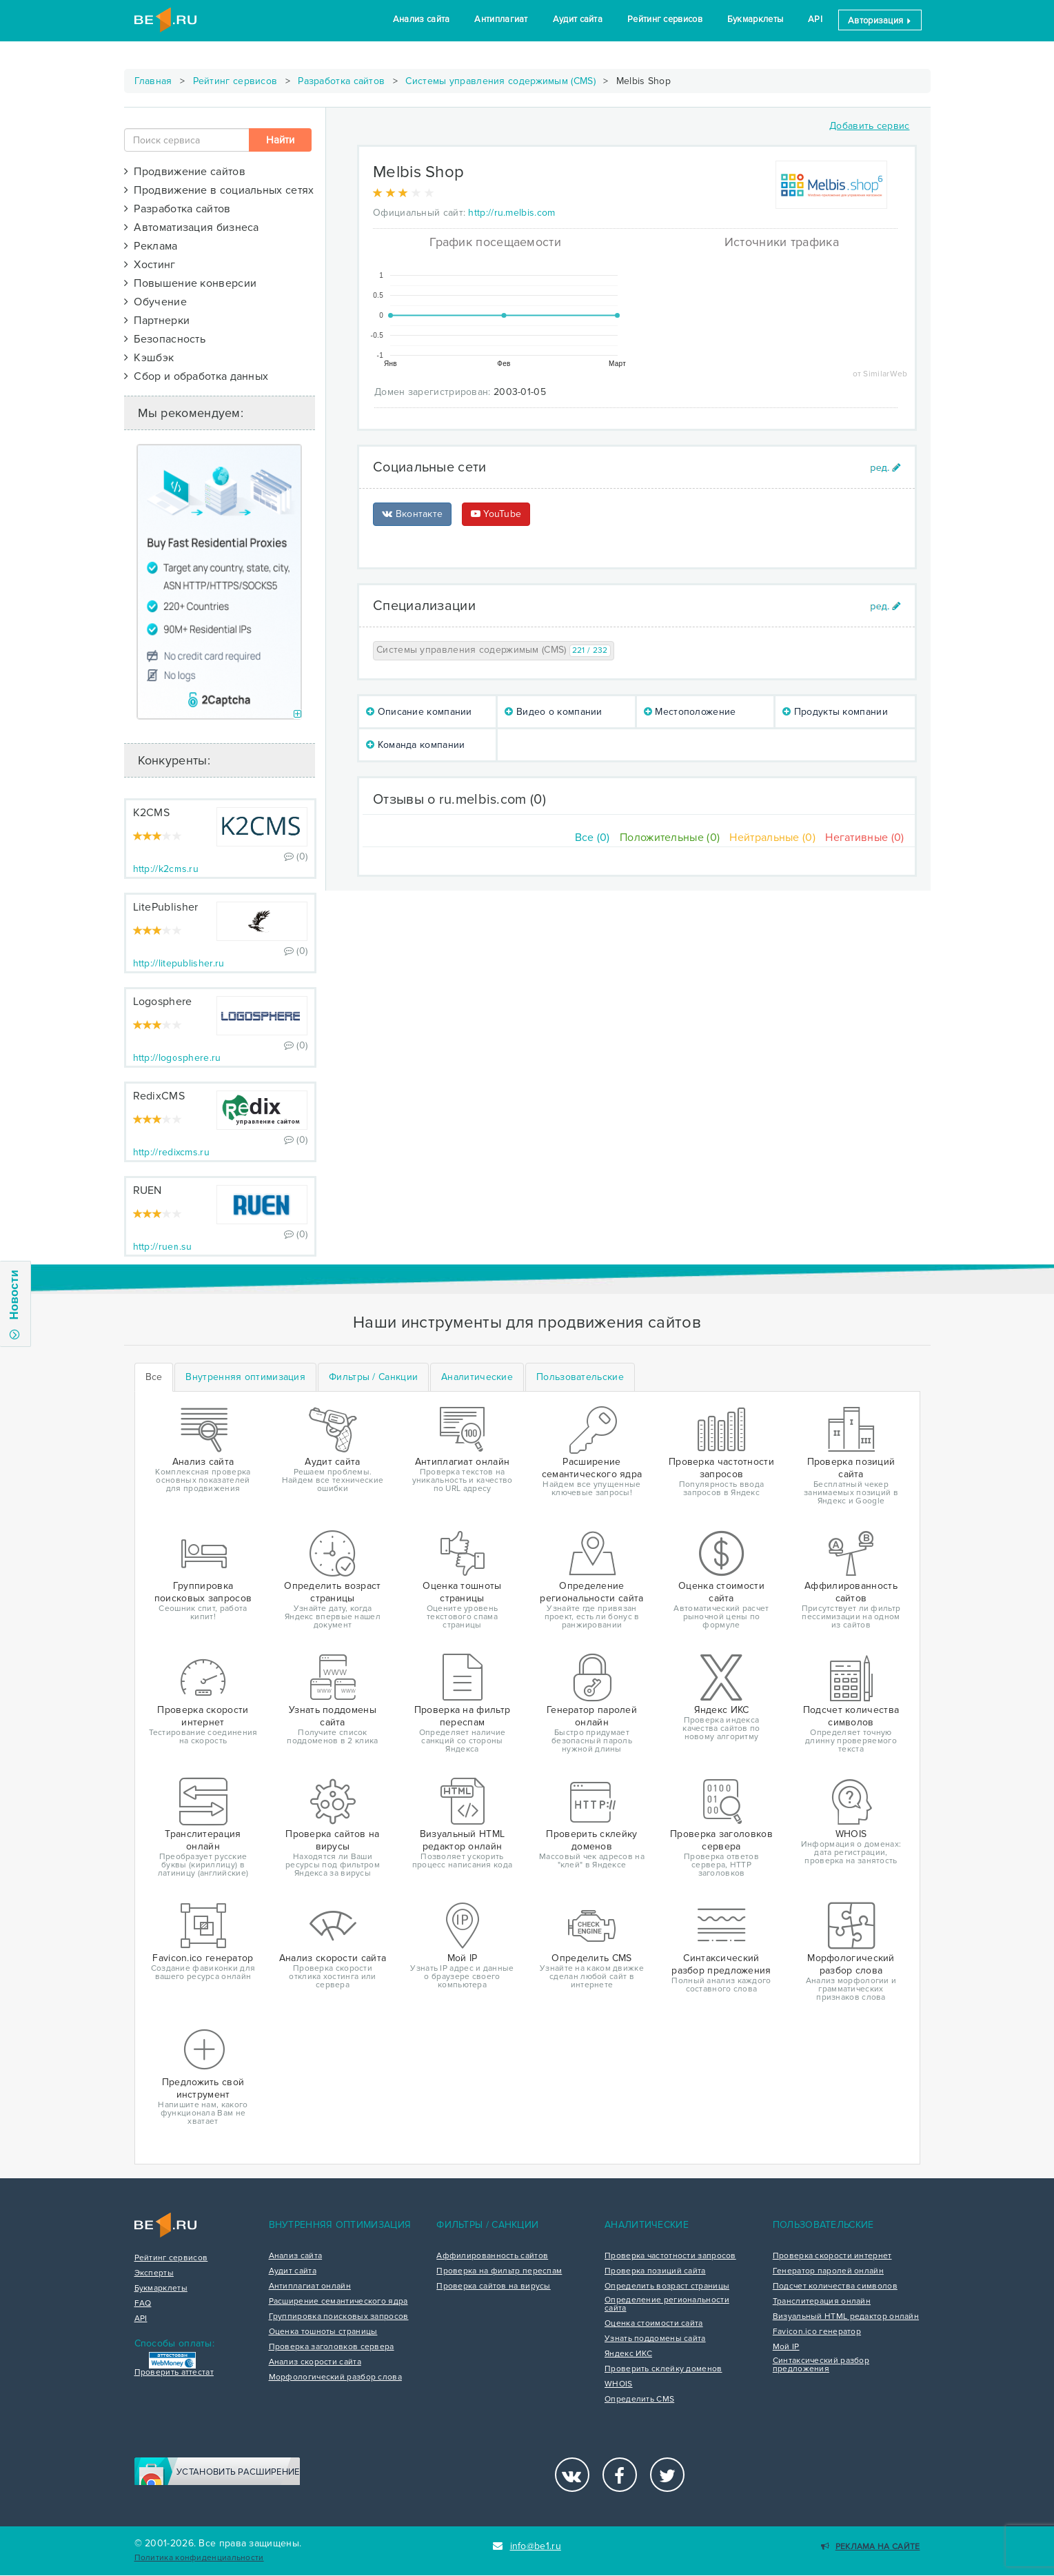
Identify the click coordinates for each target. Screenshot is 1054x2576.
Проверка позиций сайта (655, 2271)
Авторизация (880, 20)
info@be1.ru (527, 2546)
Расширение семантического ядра (338, 2302)
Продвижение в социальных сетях (219, 190)
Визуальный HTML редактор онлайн (846, 2317)
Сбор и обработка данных (196, 376)
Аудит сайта (577, 19)
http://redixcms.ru (171, 1152)
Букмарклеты (755, 19)
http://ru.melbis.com (511, 213)
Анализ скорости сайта (315, 2362)
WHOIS (619, 2384)
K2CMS (151, 813)
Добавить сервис (869, 126)
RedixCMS (159, 1096)
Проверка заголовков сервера (331, 2347)
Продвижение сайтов (184, 172)
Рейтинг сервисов (664, 19)
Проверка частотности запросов (670, 2256)
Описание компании (419, 712)
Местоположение (690, 712)
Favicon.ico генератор (817, 2332)
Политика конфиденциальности (199, 2558)
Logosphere (162, 1001)
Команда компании (415, 745)
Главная (153, 81)
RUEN (147, 1190)
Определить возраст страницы (667, 2286)
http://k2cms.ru (166, 869)
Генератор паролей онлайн (828, 2271)
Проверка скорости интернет (832, 2256)
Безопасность (165, 339)
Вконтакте (412, 514)
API (815, 19)
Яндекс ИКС (628, 2354)
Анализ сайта (421, 19)
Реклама (151, 246)
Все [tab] (154, 1377)
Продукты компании (835, 712)
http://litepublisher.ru (179, 963)
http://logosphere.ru (177, 1058)
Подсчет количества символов (835, 2286)
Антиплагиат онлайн (310, 2286)
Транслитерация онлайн (822, 2302)
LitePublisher (166, 907)
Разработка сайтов (341, 81)
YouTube (496, 514)
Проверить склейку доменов (663, 2369)
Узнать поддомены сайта (655, 2339)
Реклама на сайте (870, 2547)
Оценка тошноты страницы (323, 2332)
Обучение (155, 302)
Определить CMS (639, 2399)
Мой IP (786, 2347)
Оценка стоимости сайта (654, 2324)
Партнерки (157, 320)
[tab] (245, 1377)
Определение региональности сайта (667, 2304)
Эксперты (154, 2273)
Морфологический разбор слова (335, 2377)
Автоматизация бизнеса (191, 227)
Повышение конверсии (190, 283)
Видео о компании (553, 712)
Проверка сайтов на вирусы (493, 2286)
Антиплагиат (500, 19)
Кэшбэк (149, 358)
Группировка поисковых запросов (339, 2317)
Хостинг (150, 265)
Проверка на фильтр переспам (499, 2271)
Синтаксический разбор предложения (821, 2365)
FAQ (143, 2304)
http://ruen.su (162, 1246)
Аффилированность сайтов (492, 2256)
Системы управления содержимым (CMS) (500, 81)
